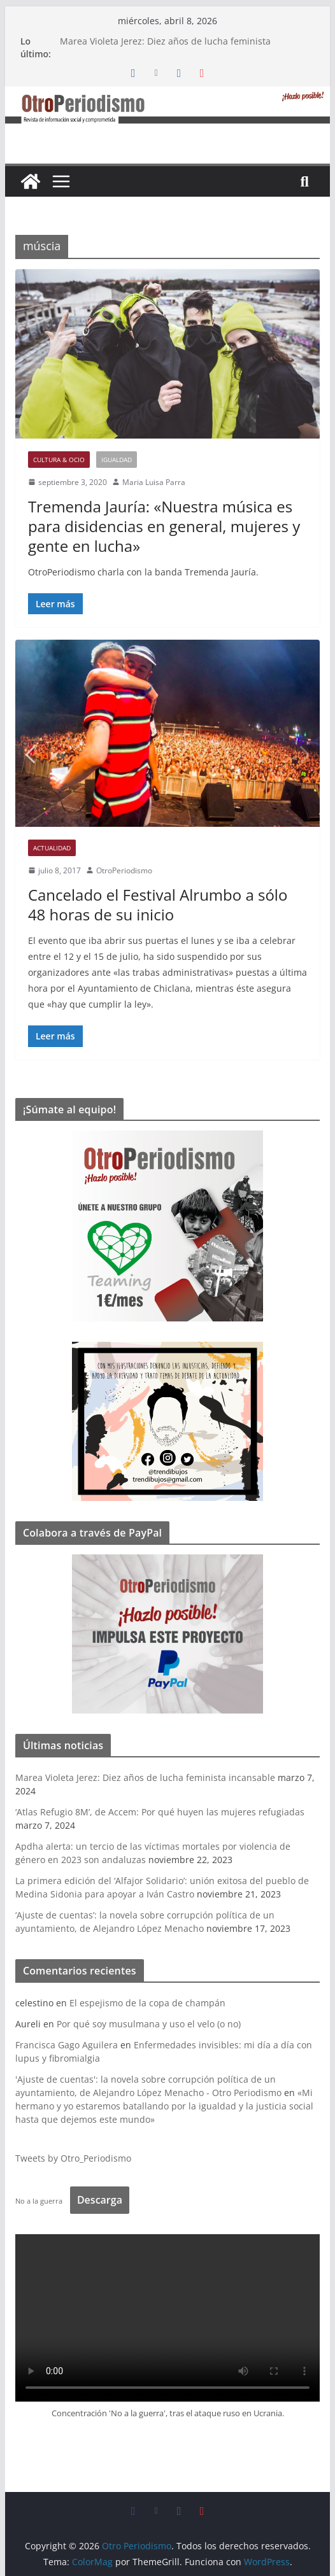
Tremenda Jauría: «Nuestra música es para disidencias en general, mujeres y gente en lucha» (164, 526)
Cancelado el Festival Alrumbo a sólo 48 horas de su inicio (157, 904)
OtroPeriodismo (124, 870)
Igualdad (116, 459)
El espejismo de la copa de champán (147, 2003)
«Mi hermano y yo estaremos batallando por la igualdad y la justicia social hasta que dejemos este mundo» (164, 2106)
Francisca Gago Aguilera (66, 2045)
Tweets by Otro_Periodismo (73, 2158)
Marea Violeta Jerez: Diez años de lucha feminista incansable (145, 1777)
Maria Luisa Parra (153, 482)
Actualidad (52, 847)
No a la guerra (38, 2201)
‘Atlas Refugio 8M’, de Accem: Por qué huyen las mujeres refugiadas (159, 1812)
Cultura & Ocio (59, 459)
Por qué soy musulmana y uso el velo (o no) (149, 2024)
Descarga (99, 2200)
